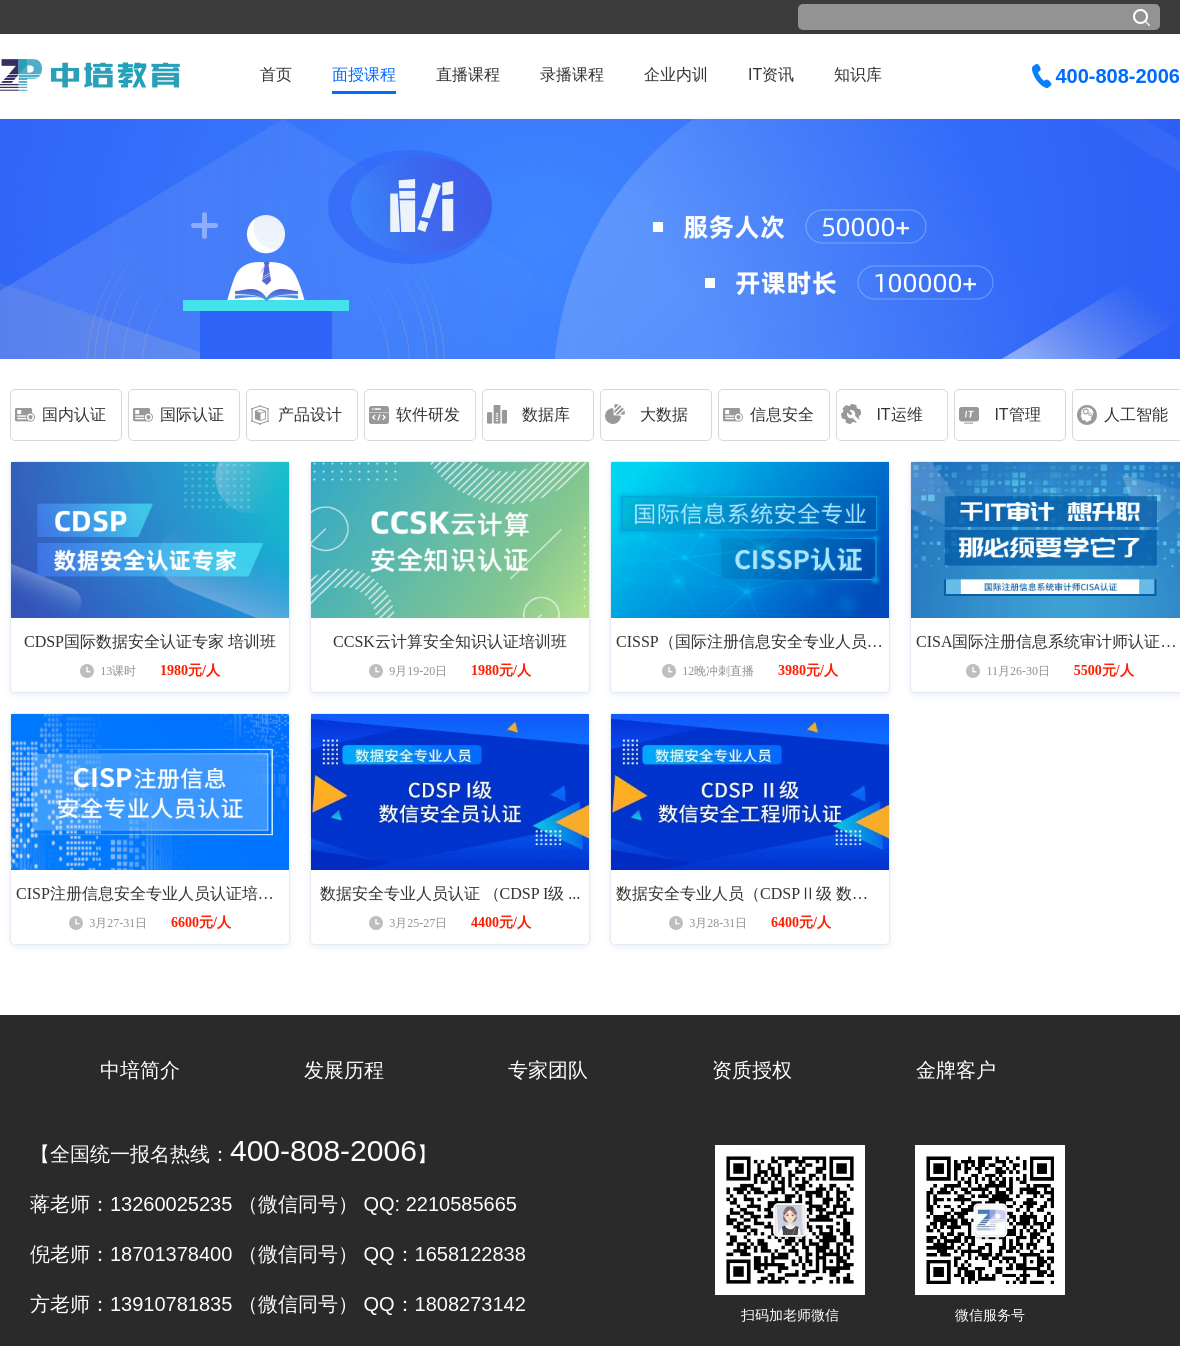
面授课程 (364, 74)
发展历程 (344, 1070)
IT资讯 (771, 74)
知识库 (858, 74)
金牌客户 (956, 1070)
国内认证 (74, 414)
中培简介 (140, 1070)
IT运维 (899, 414)
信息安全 (782, 414)
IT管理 (1017, 414)
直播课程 (468, 74)
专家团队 (548, 1070)
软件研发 (428, 414)
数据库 (546, 414)
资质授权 (752, 1070)
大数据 (664, 414)
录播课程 (572, 74)
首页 (276, 74)
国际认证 (192, 414)
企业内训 (676, 74)
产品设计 (310, 414)
